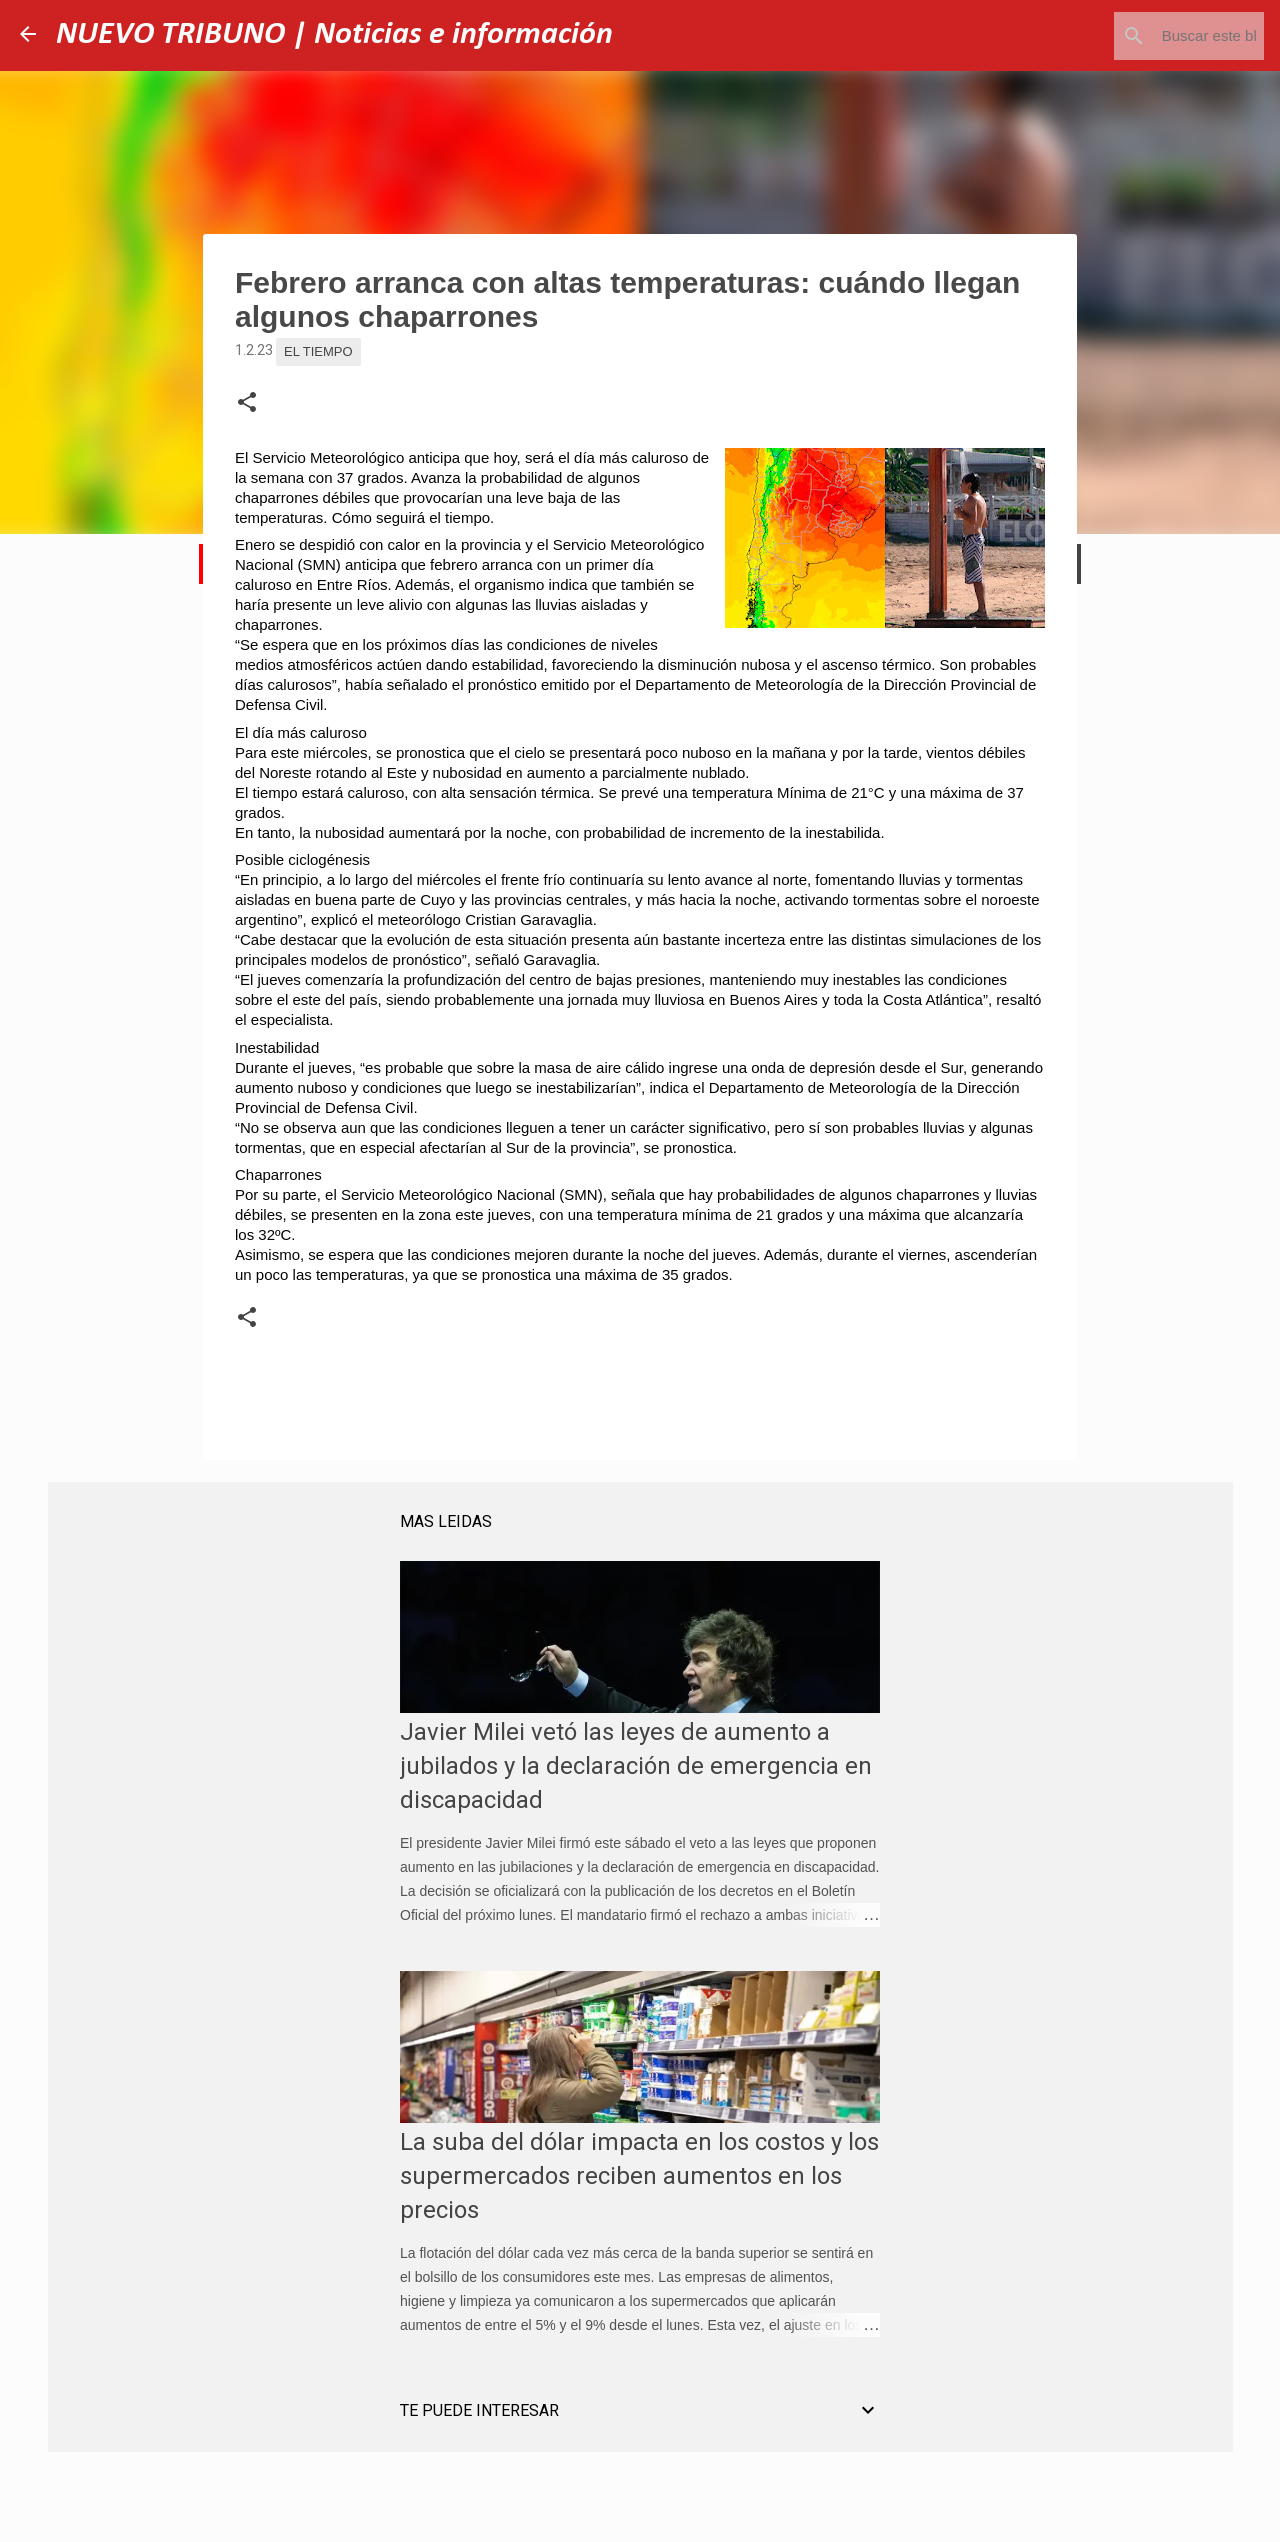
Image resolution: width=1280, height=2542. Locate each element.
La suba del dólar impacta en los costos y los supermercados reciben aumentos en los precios (639, 2176)
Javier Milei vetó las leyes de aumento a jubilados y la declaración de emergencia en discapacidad (636, 1766)
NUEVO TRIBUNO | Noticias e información (334, 35)
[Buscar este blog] (1159, 36)
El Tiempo (318, 351)
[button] (247, 403)
